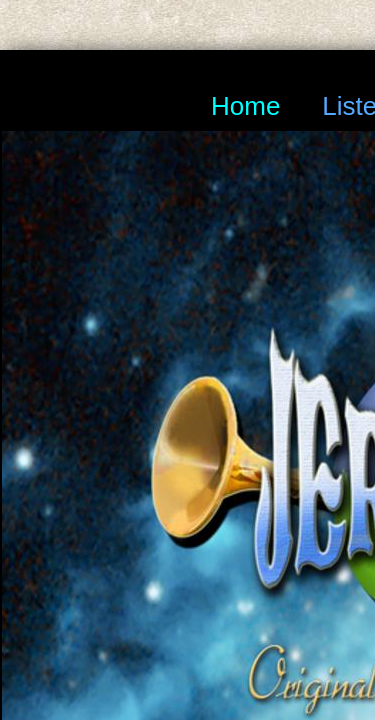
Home (245, 106)
